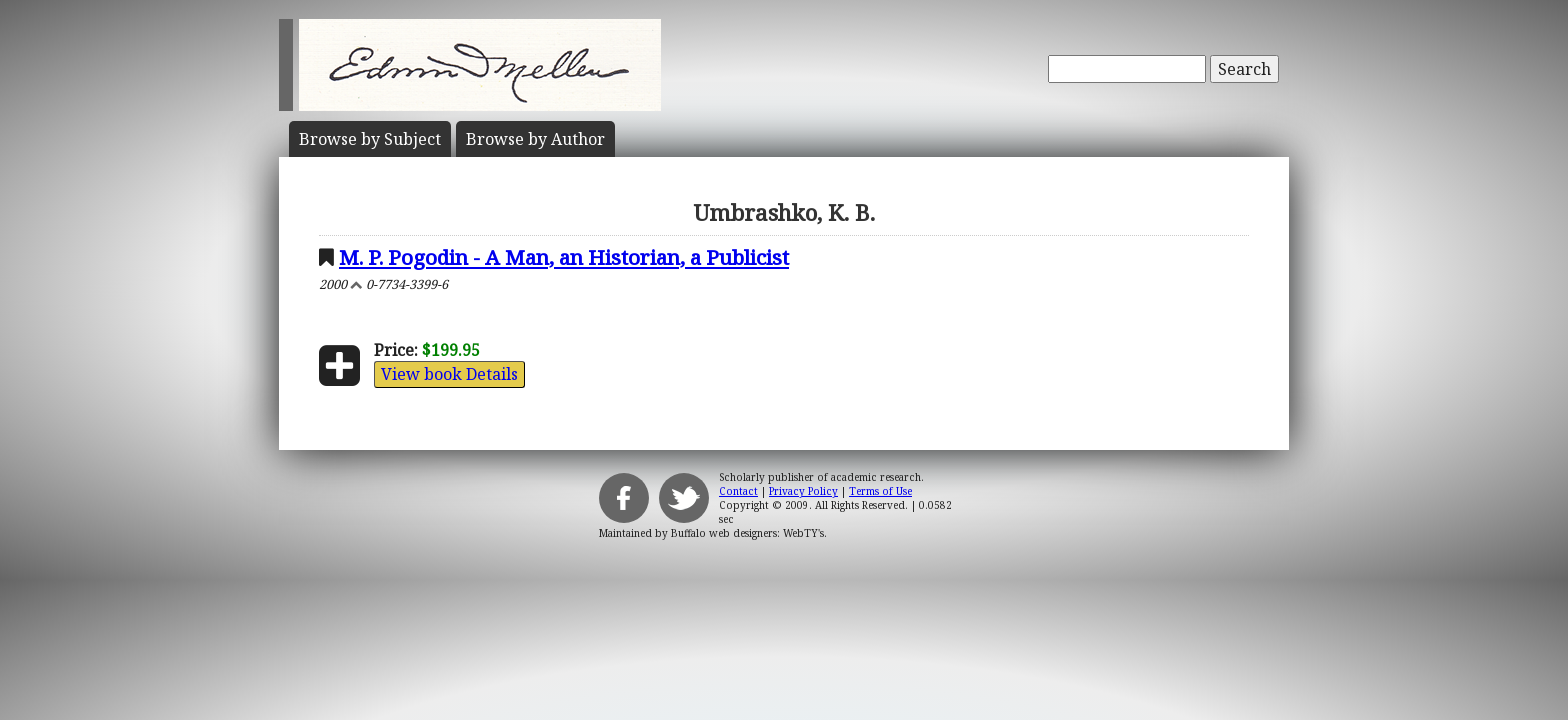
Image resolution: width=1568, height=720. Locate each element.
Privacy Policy (803, 491)
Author (535, 139)
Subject (370, 139)
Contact (738, 491)
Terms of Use (880, 491)
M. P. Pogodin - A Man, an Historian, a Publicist (564, 257)
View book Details (449, 374)
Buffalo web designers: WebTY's (747, 533)
